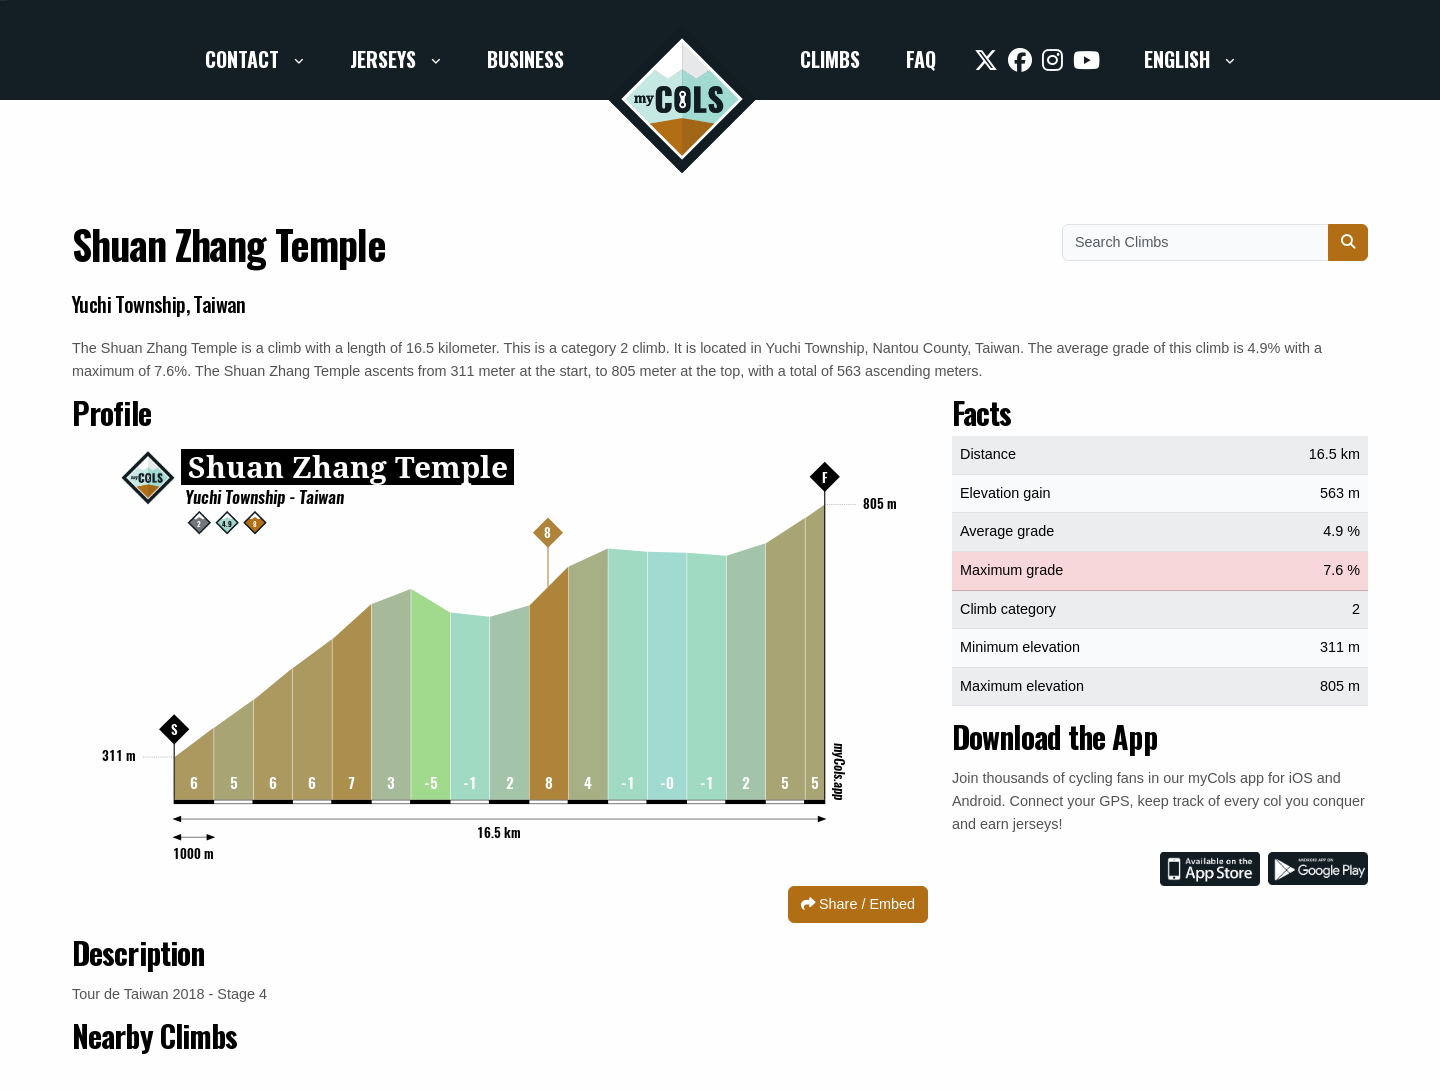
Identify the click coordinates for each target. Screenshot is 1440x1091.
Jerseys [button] (385, 59)
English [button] (1179, 59)
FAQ (921, 59)
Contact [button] (244, 59)
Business (525, 59)
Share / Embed (858, 904)
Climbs (830, 59)
